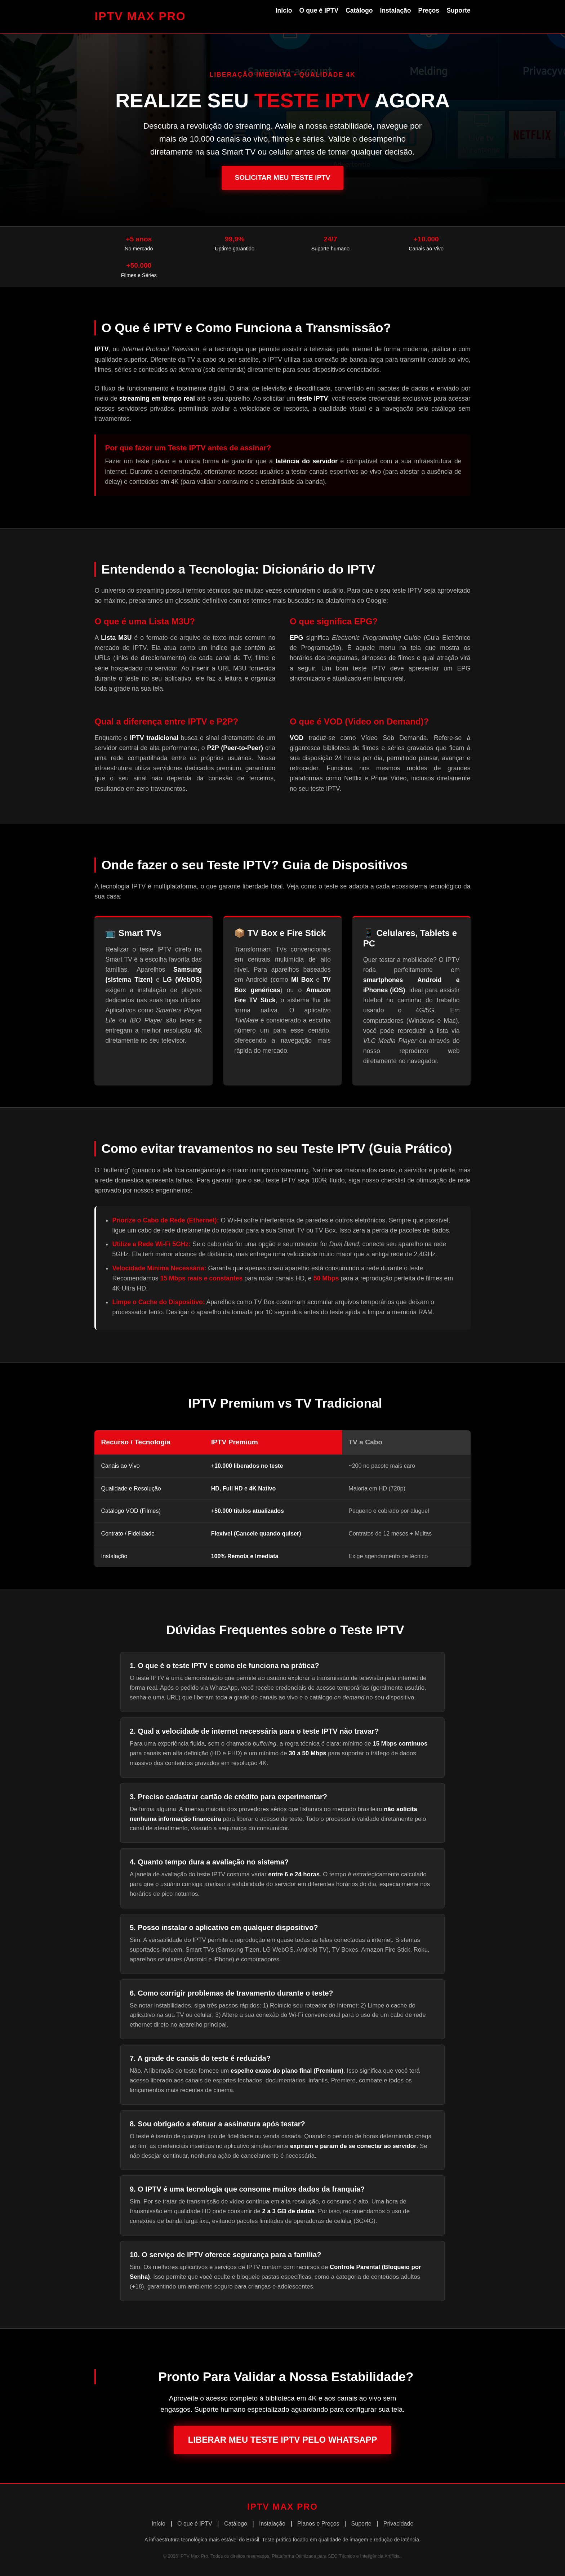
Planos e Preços (318, 2524)
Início (284, 10)
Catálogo (359, 10)
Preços (428, 10)
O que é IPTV (319, 10)
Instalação (395, 10)
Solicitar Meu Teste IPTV (282, 177)
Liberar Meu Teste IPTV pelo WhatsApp (282, 2439)
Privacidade (398, 2524)
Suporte (458, 10)
